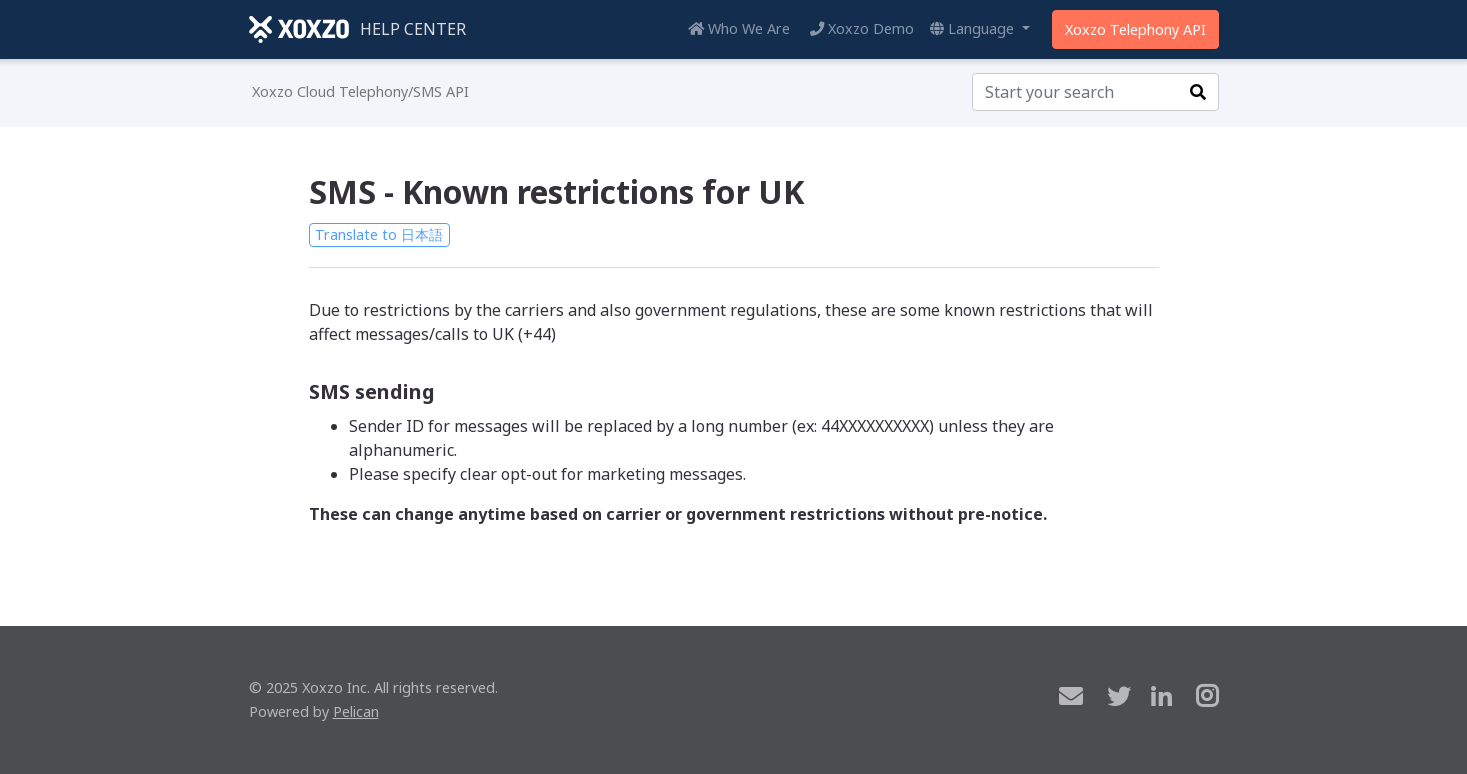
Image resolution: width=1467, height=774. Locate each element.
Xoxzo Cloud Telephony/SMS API (360, 91)
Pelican (356, 711)
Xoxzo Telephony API (1135, 29)
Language (974, 28)
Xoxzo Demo (862, 28)
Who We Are (739, 28)
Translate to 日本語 (379, 234)
